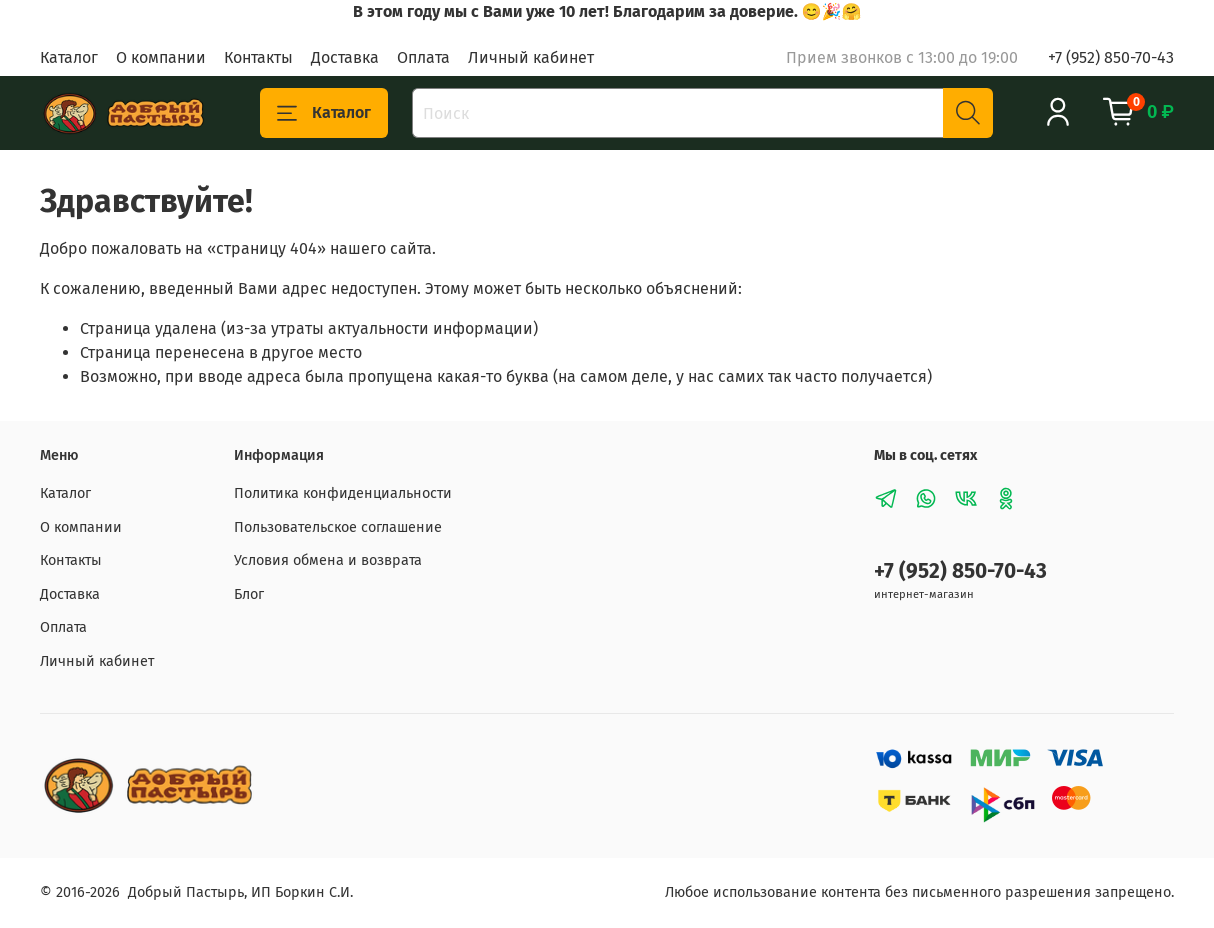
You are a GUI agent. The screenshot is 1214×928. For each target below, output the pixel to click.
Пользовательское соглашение (338, 527)
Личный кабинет (531, 57)
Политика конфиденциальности (343, 493)
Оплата (423, 57)
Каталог (69, 57)
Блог (249, 594)
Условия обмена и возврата (328, 560)
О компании (161, 57)
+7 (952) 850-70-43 (1111, 57)
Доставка (345, 57)
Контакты (258, 57)
